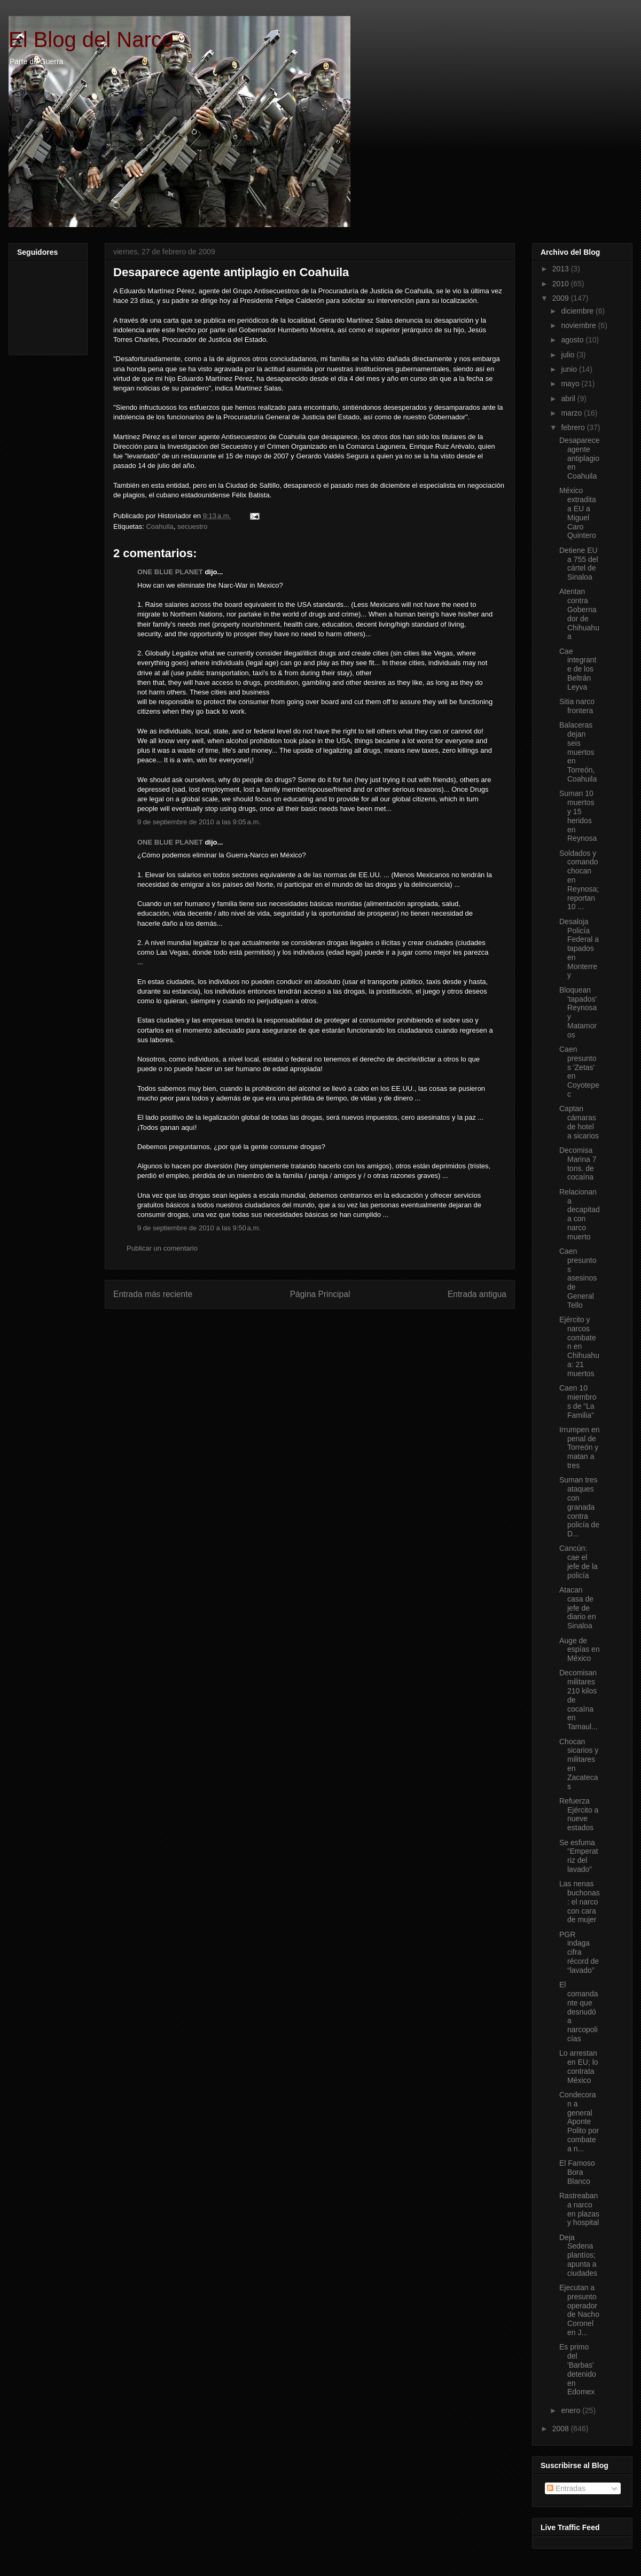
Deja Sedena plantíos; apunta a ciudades (578, 2255)
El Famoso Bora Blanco (577, 2172)
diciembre (578, 311)
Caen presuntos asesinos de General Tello (578, 1278)
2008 (561, 2428)
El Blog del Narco (91, 39)
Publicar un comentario (162, 1248)
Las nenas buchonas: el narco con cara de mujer (579, 1901)
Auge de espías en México (579, 1649)
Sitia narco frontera (577, 706)
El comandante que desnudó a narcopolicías (578, 2011)
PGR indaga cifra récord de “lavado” (579, 1952)
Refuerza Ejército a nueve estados (578, 1814)
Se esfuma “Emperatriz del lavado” (578, 1856)
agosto (573, 339)
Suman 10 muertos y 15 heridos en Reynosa (578, 815)
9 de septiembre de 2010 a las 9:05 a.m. (199, 822)
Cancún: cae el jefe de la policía (578, 1561)
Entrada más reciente (152, 1294)
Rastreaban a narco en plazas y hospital (579, 2209)
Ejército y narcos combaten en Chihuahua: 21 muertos (579, 1346)
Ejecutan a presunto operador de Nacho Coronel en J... (579, 2310)
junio (570, 369)
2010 (561, 283)
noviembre (579, 325)
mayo (571, 383)
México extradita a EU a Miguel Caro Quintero (577, 513)
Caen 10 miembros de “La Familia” (577, 1401)
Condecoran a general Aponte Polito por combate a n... (579, 2121)
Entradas (566, 2488)
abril (569, 398)
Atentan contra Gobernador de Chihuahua (579, 614)
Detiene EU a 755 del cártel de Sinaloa (578, 563)
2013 (561, 268)
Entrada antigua (477, 1294)
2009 (561, 298)
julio (568, 354)
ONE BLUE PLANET (170, 572)
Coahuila (159, 526)
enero (571, 2410)
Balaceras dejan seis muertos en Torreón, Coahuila (578, 752)
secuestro (192, 526)
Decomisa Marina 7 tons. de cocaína (577, 1163)
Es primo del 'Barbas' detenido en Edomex (577, 2369)
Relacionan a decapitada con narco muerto (579, 1214)
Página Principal (320, 1294)
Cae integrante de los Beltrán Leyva (577, 669)
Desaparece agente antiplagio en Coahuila (231, 272)
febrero (574, 427)
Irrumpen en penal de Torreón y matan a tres (579, 1447)
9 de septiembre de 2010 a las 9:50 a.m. (199, 1228)
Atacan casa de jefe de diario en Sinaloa (577, 1608)
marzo (572, 413)
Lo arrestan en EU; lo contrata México (578, 2066)
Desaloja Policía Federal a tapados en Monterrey (579, 948)
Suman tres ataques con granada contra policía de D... (579, 1507)
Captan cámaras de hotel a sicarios (579, 1121)
